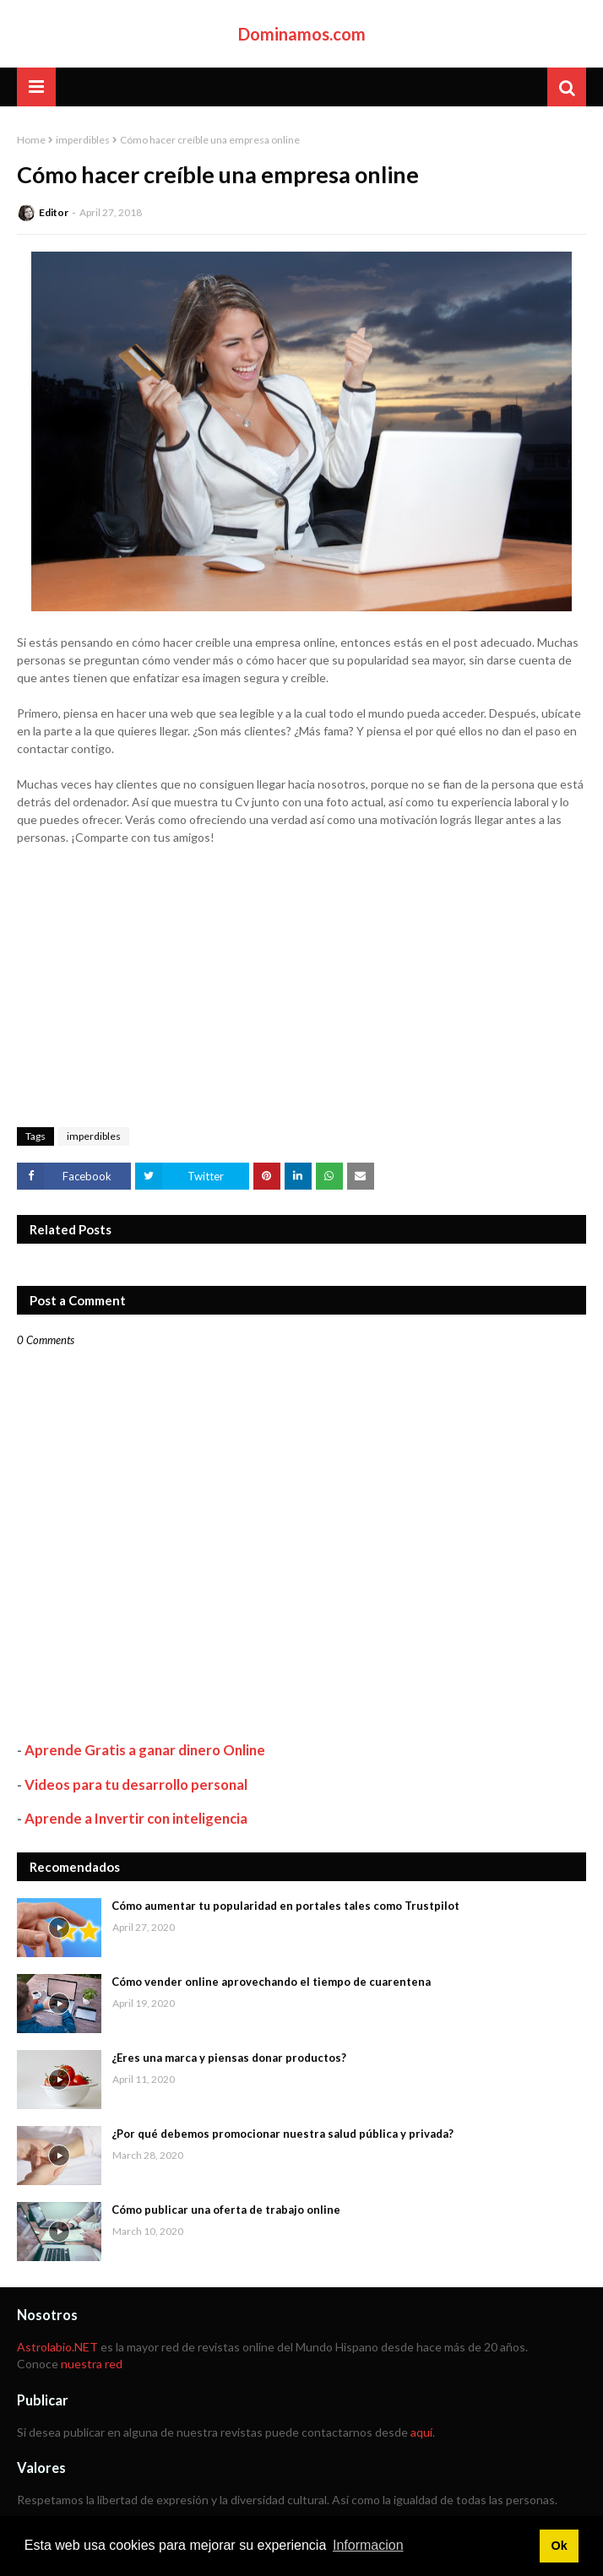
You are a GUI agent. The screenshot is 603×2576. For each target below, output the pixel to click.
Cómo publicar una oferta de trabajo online (225, 2209)
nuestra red (91, 2363)
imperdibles (83, 139)
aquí (421, 2432)
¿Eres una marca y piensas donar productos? (228, 2057)
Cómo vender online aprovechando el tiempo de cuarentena (271, 1981)
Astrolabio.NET (57, 2347)
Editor (53, 212)
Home (31, 139)
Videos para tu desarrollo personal (135, 1784)
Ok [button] (559, 2545)
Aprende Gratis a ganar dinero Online (144, 1750)
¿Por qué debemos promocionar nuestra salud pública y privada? (282, 2133)
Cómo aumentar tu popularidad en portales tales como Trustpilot (285, 1905)
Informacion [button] (368, 2545)
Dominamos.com (302, 34)
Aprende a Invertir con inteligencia (135, 1818)
